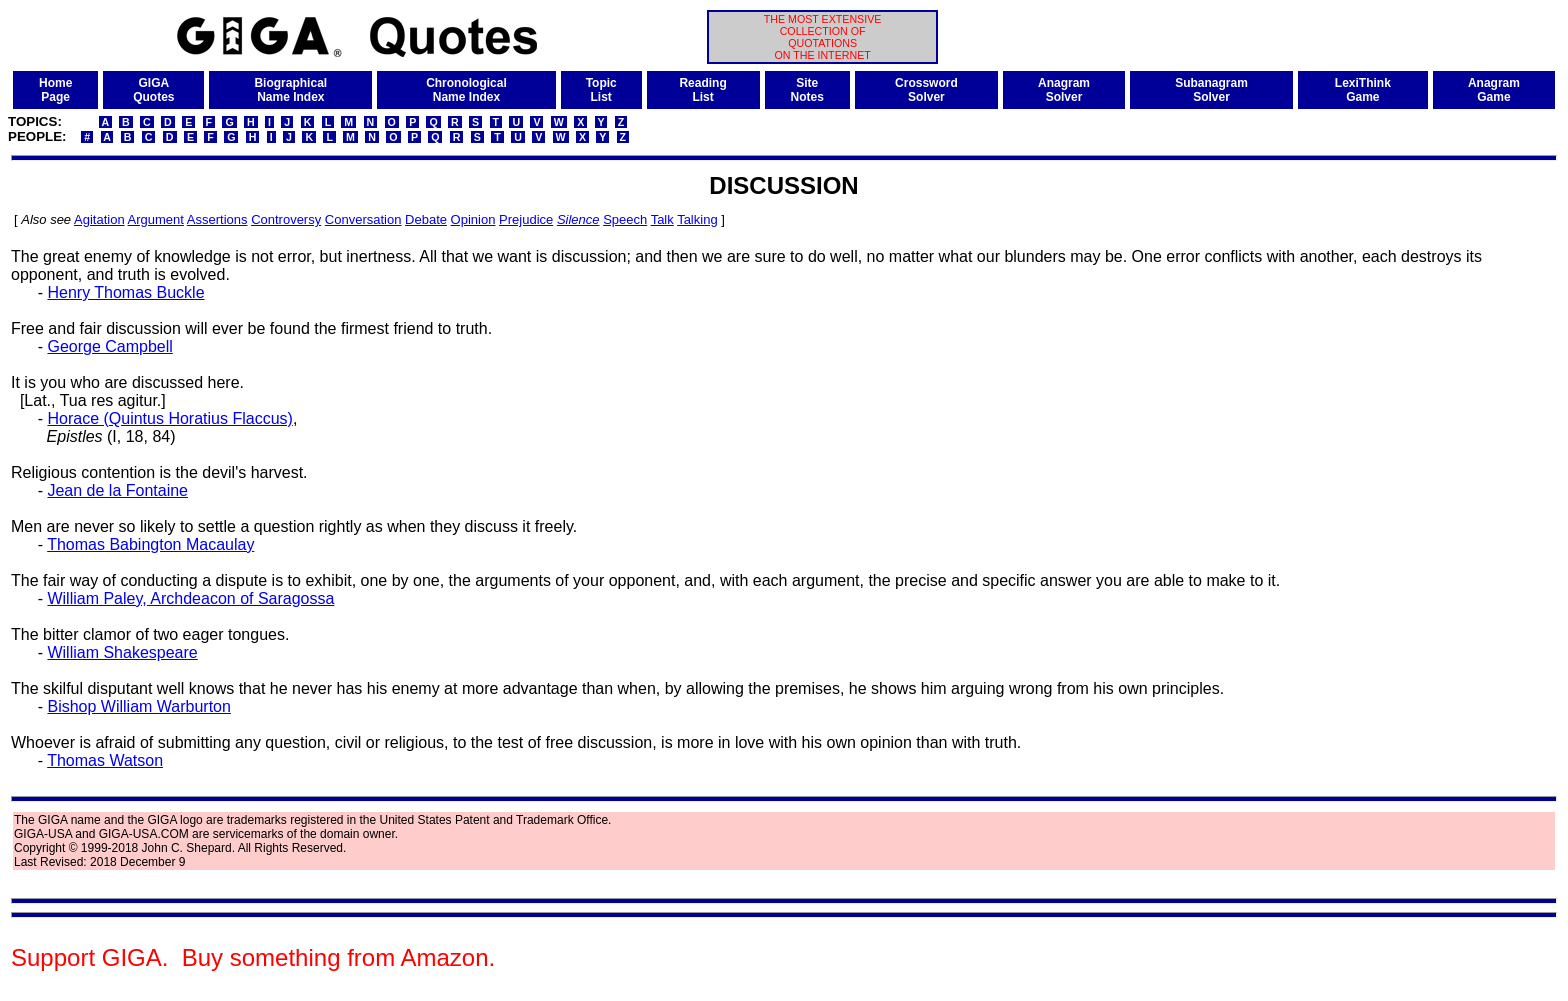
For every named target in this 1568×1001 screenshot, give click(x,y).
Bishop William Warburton (138, 706)
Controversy (286, 219)
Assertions (217, 219)
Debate (426, 219)
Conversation (363, 219)
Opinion (473, 219)
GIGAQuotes (153, 90)
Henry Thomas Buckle (125, 292)
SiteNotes (807, 90)
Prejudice (526, 219)
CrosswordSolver (926, 90)
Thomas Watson (105, 760)
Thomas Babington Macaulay (150, 544)
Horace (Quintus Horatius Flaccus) (169, 418)
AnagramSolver (1064, 90)
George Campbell (109, 346)
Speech (625, 219)
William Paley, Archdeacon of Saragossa (190, 598)
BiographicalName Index (290, 90)
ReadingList (702, 90)
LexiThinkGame (1363, 90)
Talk (662, 219)
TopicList (601, 90)
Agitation (99, 219)
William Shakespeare (122, 652)
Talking (697, 219)
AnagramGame (1494, 90)
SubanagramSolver (1211, 90)
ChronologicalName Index (466, 90)
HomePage (55, 90)
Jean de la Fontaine (117, 490)
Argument (156, 219)
